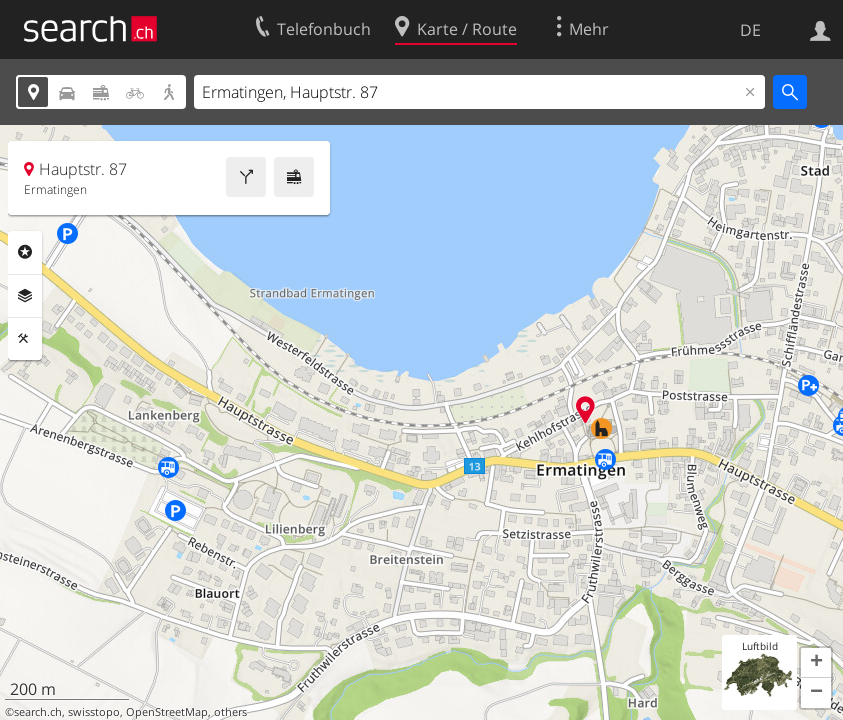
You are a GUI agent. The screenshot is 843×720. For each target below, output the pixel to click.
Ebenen (25, 296)
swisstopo (94, 712)
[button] (816, 663)
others (230, 712)
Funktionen (25, 339)
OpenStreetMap (167, 712)
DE (750, 30)
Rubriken (25, 252)
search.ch (38, 712)
